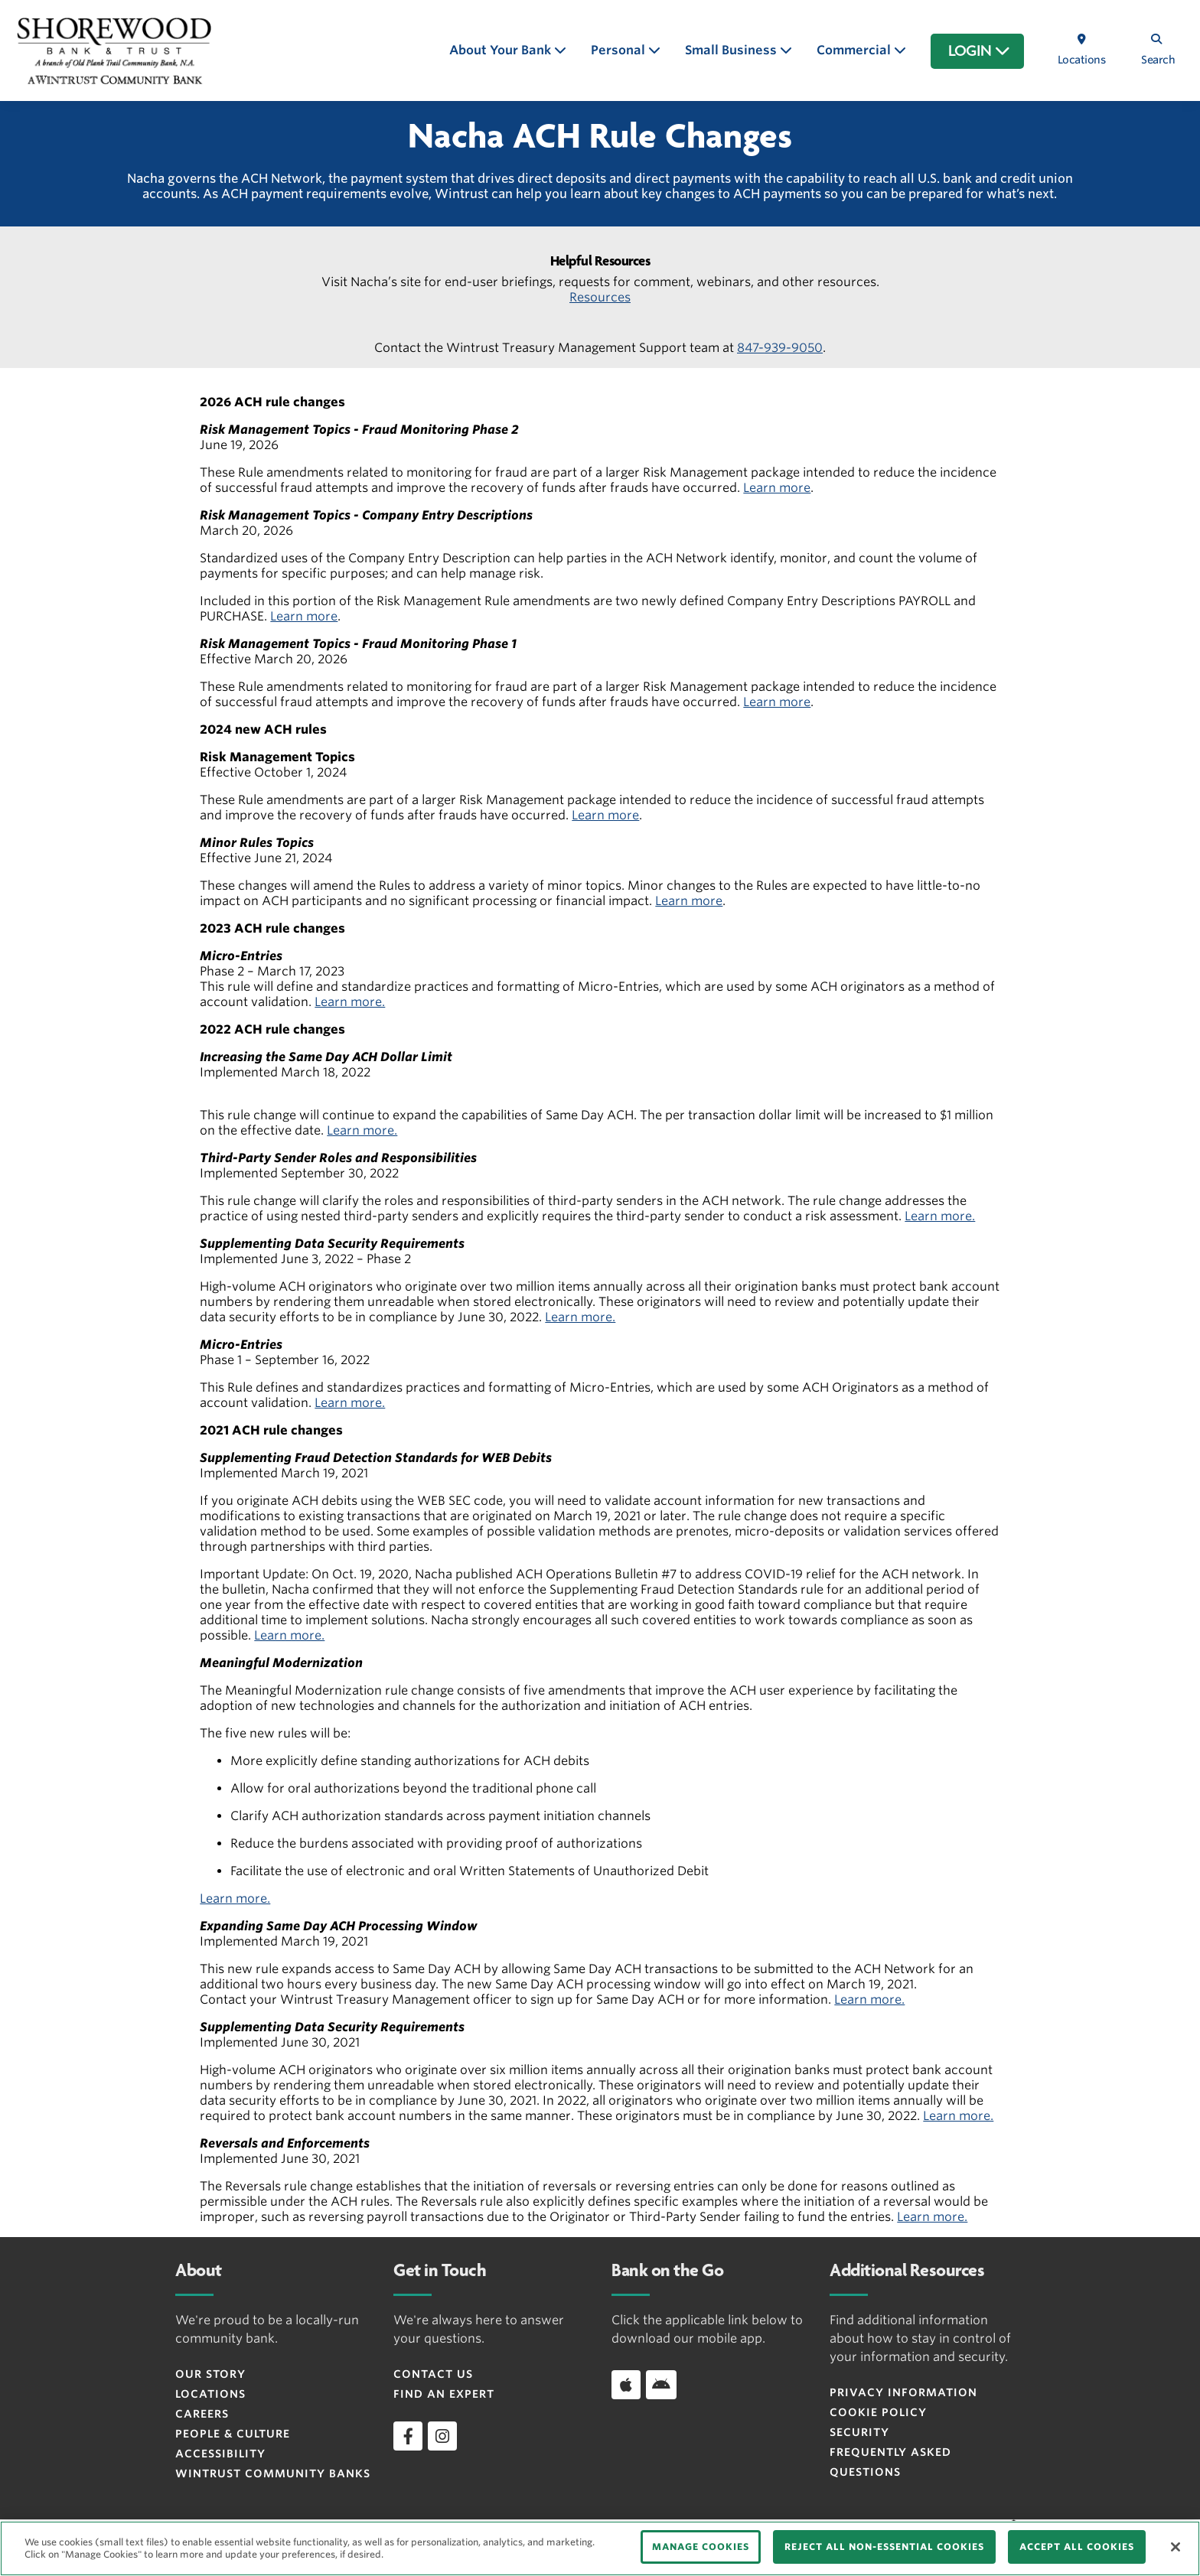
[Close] (1175, 2547)
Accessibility (220, 2453)
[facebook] (407, 2436)
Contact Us (433, 2374)
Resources (600, 297)
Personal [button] (619, 50)
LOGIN (979, 51)
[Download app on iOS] (626, 2384)
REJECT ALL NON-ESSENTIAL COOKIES (884, 2546)
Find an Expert (443, 2394)
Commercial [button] (855, 50)
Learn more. (350, 1002)
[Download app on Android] (661, 2384)
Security (859, 2432)
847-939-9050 (780, 347)
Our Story (210, 2374)
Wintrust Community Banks (272, 2473)
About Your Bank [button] (501, 50)
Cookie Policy (878, 2412)
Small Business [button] (732, 50)
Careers (202, 2414)
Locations (210, 2394)
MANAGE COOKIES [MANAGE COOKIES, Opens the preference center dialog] (700, 2546)
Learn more (776, 487)
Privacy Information (903, 2392)
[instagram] (442, 2436)
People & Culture (232, 2434)
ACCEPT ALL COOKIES (1076, 2546)
